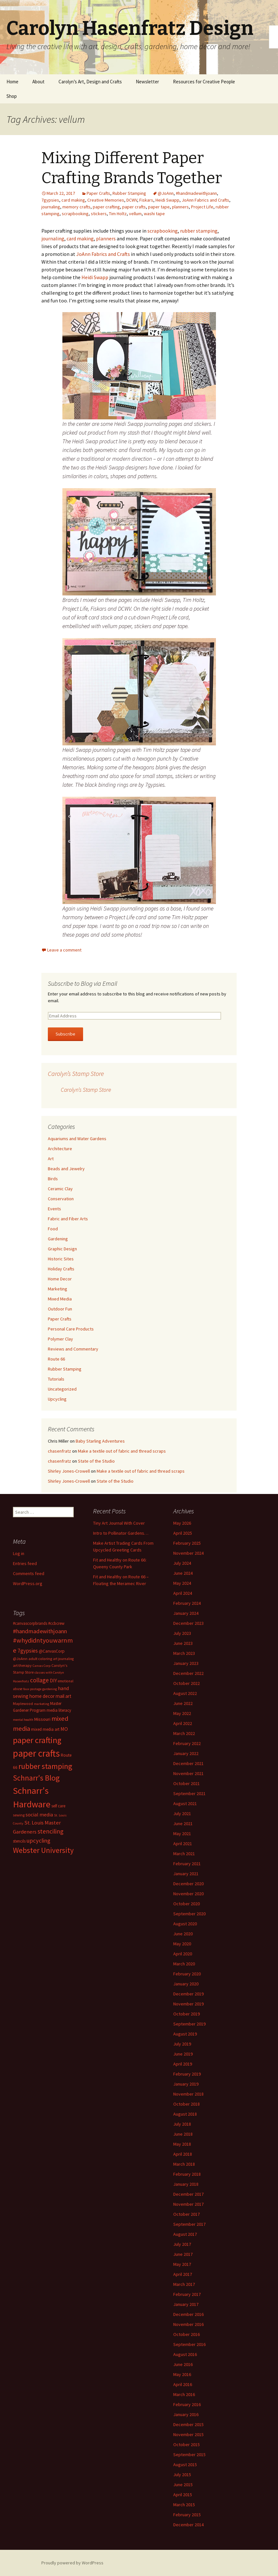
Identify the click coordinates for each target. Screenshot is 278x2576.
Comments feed (28, 1573)
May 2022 (182, 1713)
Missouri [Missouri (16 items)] (42, 1719)
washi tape (154, 213)
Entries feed (25, 1563)
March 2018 (184, 2164)
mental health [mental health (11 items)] (23, 1720)
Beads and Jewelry (66, 1169)
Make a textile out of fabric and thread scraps (122, 1451)
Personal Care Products (71, 1329)
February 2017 (187, 2294)
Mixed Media (60, 1299)
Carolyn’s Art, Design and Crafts (90, 82)
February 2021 (187, 1863)
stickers (99, 213)
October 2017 (186, 2214)
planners (180, 207)
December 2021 (188, 1763)
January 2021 (185, 1874)
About (38, 82)
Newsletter (147, 82)
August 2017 (185, 2234)
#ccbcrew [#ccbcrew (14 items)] (56, 1623)
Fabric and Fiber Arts (68, 1219)
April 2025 (182, 1533)
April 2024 (182, 1593)
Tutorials (56, 1379)
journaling (50, 207)
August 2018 (185, 2114)
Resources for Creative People (204, 82)
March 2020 (184, 1964)
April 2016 (182, 2384)
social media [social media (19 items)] (39, 1814)
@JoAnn (166, 193)
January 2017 (185, 2304)
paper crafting (106, 207)
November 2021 (188, 1773)
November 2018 (188, 2094)
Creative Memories (105, 200)
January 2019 (185, 2084)
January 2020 (185, 1984)
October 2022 (186, 1683)
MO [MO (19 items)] (64, 1729)
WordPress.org (27, 1583)
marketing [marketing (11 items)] (41, 1704)
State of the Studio (96, 1461)
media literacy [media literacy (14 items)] (59, 1710)
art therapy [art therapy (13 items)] (22, 1665)
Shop (11, 96)
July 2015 (182, 2474)
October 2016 (186, 2334)
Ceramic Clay (60, 1189)
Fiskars (146, 200)
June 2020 (183, 1934)
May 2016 (182, 2374)
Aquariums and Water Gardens (77, 1138)
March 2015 (184, 2505)
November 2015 (188, 2434)
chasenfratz (59, 1451)
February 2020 (187, 1974)
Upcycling (57, 1399)
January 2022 (185, 1753)
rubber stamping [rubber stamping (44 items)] (45, 1766)
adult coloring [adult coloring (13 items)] (40, 1658)
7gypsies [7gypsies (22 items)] (27, 1650)
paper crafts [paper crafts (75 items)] (36, 1753)
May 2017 (182, 2264)
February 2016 (187, 2404)
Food (53, 1229)
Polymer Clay (60, 1339)
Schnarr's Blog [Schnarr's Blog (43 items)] (36, 1777)
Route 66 (56, 1359)
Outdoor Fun (60, 1309)
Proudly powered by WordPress (72, 2563)
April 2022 (182, 1723)
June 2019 (183, 2054)
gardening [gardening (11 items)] (49, 1689)
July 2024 (182, 1563)
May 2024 (182, 1583)
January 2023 (185, 1663)
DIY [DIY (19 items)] (53, 1680)
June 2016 (183, 2364)
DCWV (131, 200)
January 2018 (185, 2184)
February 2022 (187, 1743)
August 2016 (185, 2354)
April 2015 (182, 2494)
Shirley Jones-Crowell (69, 1471)
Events (54, 1209)
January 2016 (185, 2414)
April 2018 (182, 2154)
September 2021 (189, 1793)
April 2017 (182, 2274)
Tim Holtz (118, 213)
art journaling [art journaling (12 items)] (63, 1658)
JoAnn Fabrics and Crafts (205, 200)
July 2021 (182, 1813)
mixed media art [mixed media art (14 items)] (45, 1729)
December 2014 (188, 2525)
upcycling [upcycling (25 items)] (38, 1840)
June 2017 (183, 2254)
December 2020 (188, 1884)
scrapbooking (75, 213)
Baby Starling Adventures (100, 1441)
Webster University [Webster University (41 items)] (43, 1850)
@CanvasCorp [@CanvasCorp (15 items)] (52, 1651)
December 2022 (188, 1673)
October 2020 (186, 1904)
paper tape (159, 207)
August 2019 (185, 2034)
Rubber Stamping (129, 193)
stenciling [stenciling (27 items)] (50, 1831)
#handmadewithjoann (196, 193)
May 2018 (182, 2144)
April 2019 (182, 2064)
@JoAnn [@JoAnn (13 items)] (20, 1658)
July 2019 (182, 2044)
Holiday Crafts (61, 1269)
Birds (53, 1179)
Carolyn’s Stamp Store (76, 1073)
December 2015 (188, 2424)
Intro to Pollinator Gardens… (120, 1533)
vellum (135, 213)
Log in (18, 1553)
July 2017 (182, 2244)
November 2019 (188, 2004)
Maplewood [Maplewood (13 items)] (23, 1703)
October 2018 (186, 2104)
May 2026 (182, 1523)
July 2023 (182, 1633)
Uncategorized (62, 1389)
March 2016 (184, 2394)
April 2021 (182, 1843)
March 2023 (184, 1653)
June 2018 (183, 2134)
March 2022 (184, 1733)
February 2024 (187, 1603)
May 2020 (182, 1944)
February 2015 (187, 2515)
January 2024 (185, 1613)
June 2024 (183, 1573)
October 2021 (186, 1783)
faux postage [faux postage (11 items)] (32, 1689)
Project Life (202, 207)
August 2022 (185, 1693)
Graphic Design (62, 1249)
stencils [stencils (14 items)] (19, 1841)
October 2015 (186, 2444)
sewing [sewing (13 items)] (19, 1815)
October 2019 (186, 2014)
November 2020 (188, 1894)
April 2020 (182, 1954)
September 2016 (189, 2344)
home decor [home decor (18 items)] (42, 1696)
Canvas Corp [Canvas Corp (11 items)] (41, 1666)
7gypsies (50, 200)
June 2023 (183, 1643)
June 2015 (183, 2484)
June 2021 (183, 1823)
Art (51, 1159)
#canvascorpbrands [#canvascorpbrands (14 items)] (30, 1623)
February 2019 (187, 2074)
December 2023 (188, 1623)
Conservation (61, 1199)
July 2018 (182, 2124)
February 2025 (187, 1543)
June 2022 (183, 1703)
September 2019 (189, 2024)
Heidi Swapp (167, 200)
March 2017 (184, 2284)
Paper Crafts (98, 193)
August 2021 (185, 1803)
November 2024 (188, 1553)
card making (73, 200)
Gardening (58, 1239)
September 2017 (189, 2224)
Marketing (57, 1289)
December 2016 (188, 2314)
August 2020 (185, 1924)
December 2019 (188, 1994)
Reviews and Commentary (73, 1349)
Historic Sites (61, 1259)
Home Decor (60, 1279)
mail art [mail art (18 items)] (63, 1696)
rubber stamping (199, 230)
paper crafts (134, 207)
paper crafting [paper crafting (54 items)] (37, 1740)
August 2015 (185, 2464)
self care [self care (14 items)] (58, 1806)
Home (12, 82)
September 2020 (189, 1914)
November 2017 (188, 2204)
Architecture (60, 1148)
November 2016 (188, 2324)
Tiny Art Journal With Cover (119, 1523)
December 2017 (188, 2194)
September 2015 (189, 2454)
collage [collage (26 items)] (39, 1680)
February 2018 (187, 2174)
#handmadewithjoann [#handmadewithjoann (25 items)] (40, 1631)
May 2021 (182, 1833)
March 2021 (184, 1853)
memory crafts (76, 207)
